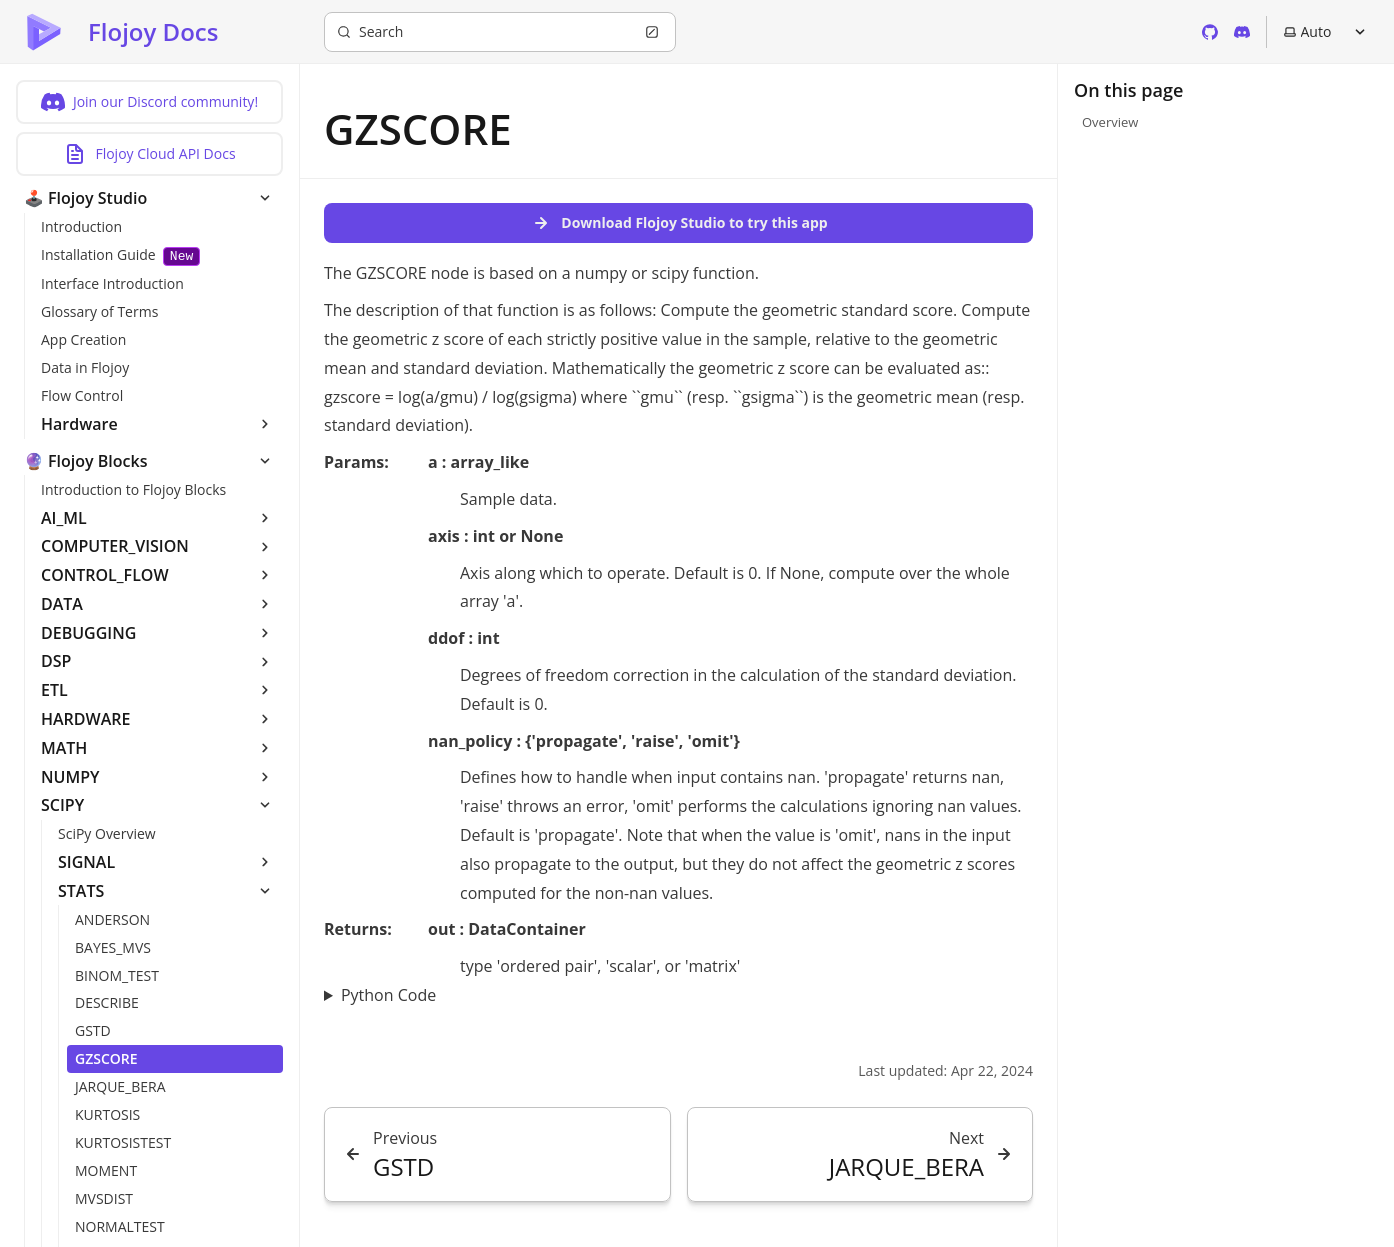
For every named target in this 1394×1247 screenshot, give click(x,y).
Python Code (388, 995)
